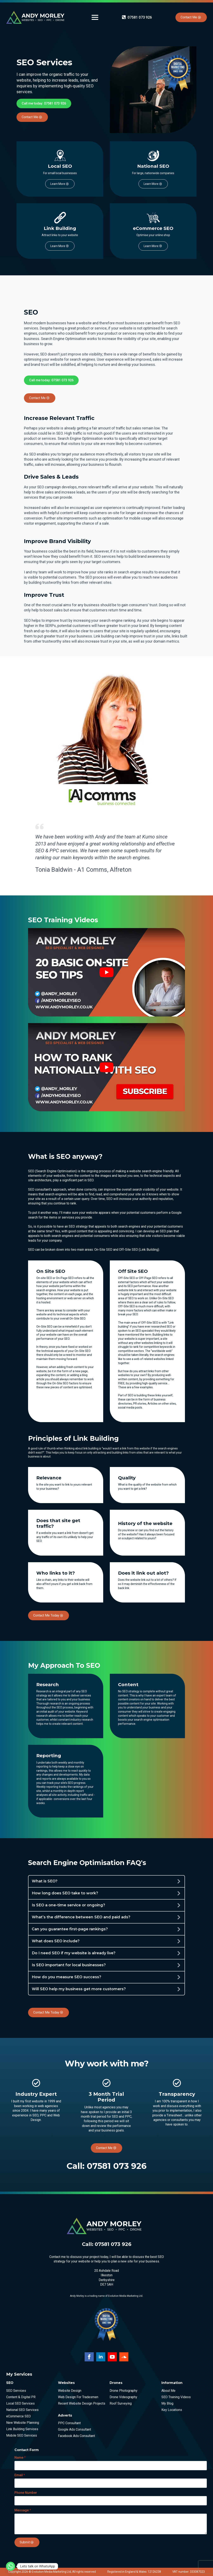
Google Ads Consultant (74, 2429)
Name (20, 2457)
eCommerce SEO (18, 2416)
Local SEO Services (20, 2403)
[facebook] (89, 2356)
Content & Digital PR (21, 2397)
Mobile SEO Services (21, 2435)
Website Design (69, 2390)
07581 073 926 (117, 2166)
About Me (168, 2390)
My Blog (167, 2403)
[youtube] (112, 2356)
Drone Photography (123, 2390)
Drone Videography (123, 2397)
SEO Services (16, 2390)
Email (19, 2475)
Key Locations (171, 2410)
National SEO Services (22, 2410)
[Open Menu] (95, 17)
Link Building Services (22, 2429)
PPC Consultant (69, 2423)
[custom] (123, 2356)
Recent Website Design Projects (81, 2403)
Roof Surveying (121, 2403)
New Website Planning (22, 2422)
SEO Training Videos (176, 2397)
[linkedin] (100, 2356)
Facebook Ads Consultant (76, 2436)
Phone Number (25, 2492)
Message (22, 2510)
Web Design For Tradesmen (78, 2397)
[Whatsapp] (10, 2566)
